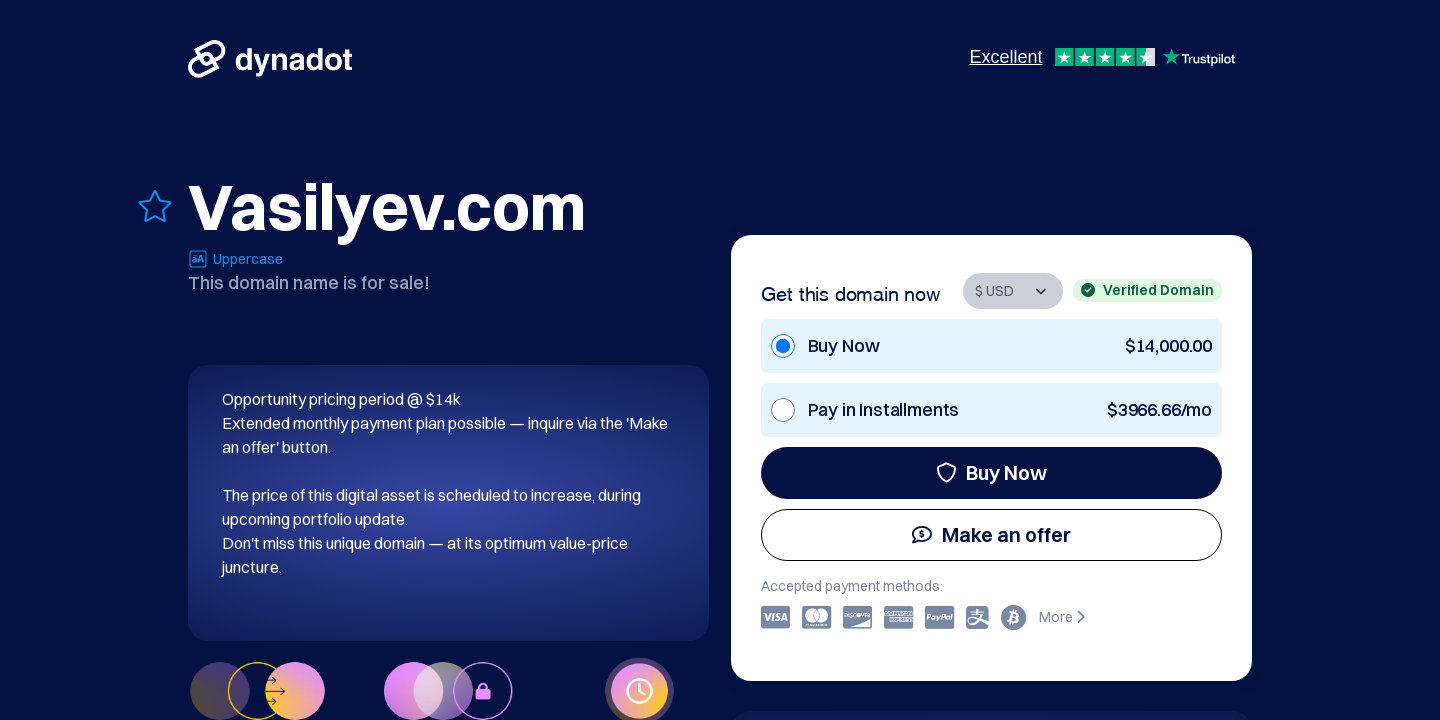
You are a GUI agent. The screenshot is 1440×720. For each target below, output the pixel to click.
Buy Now (991, 472)
